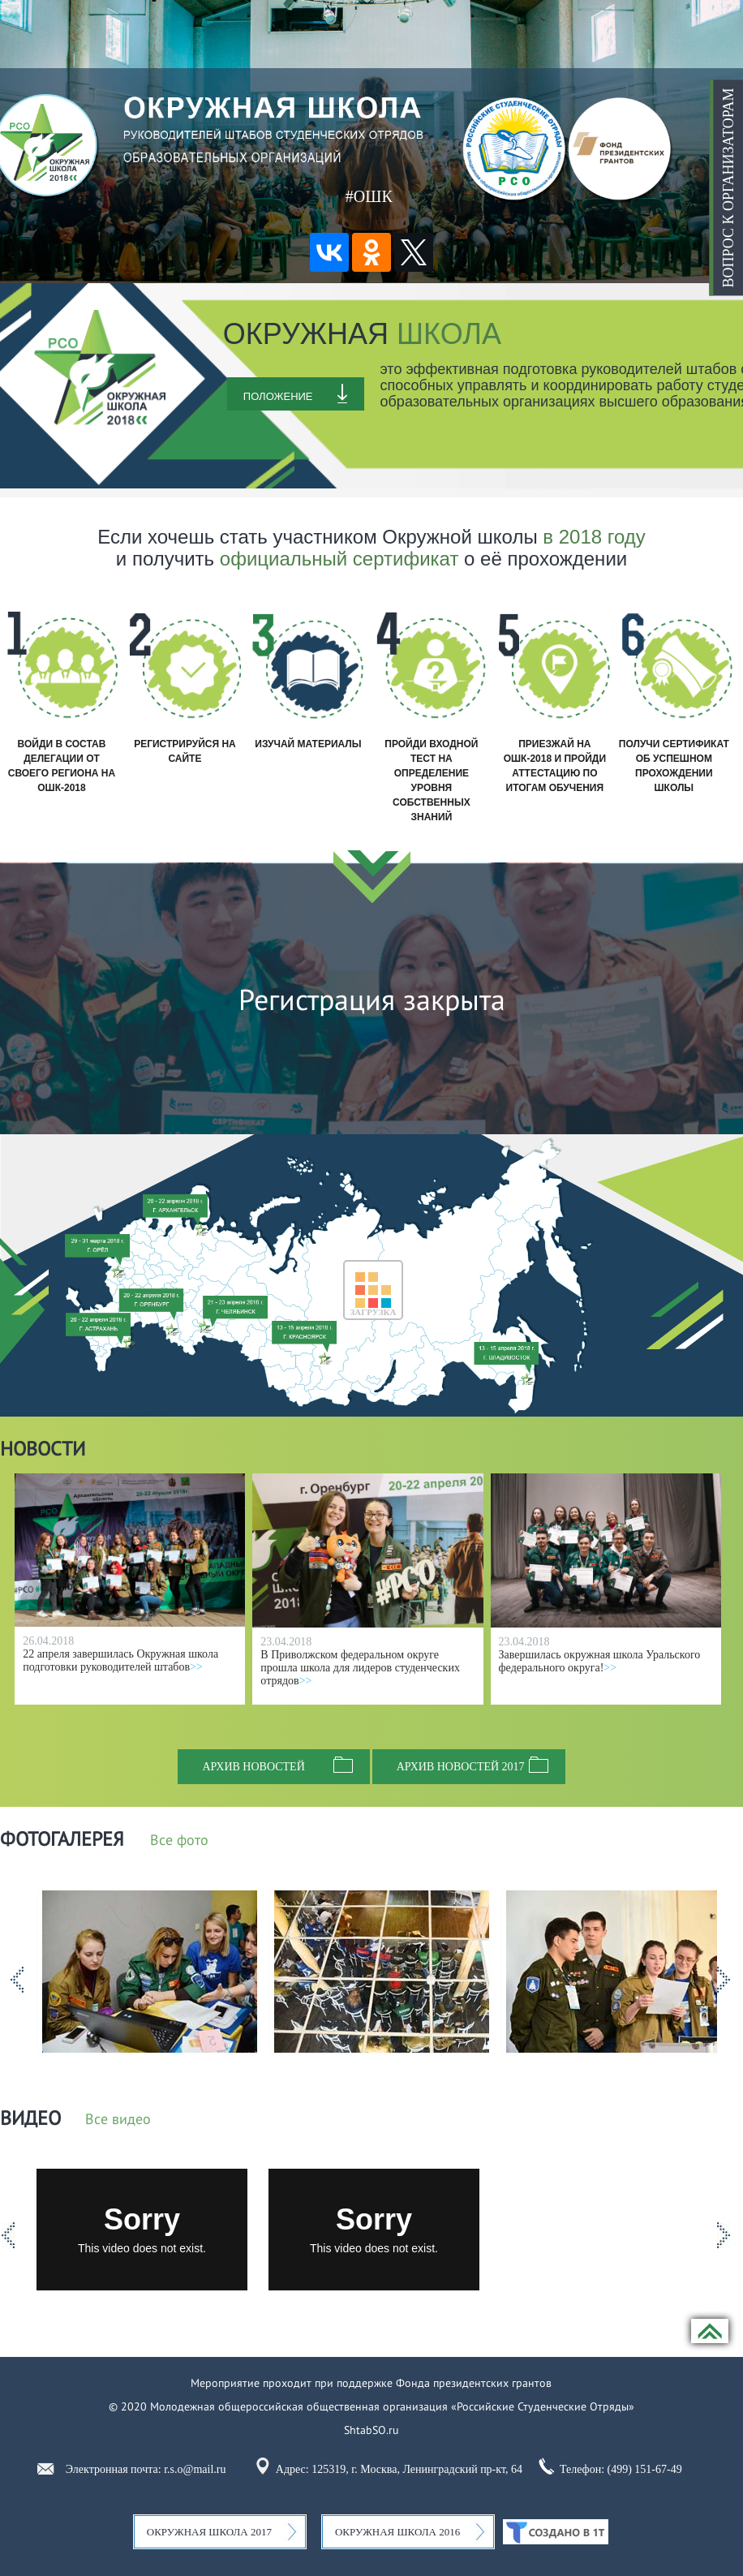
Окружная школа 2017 (209, 2532)
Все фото (179, 1841)
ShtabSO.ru (371, 2430)
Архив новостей (253, 1767)
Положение (278, 396)
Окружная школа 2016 (397, 2532)
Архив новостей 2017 (461, 1767)
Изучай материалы (308, 744)
